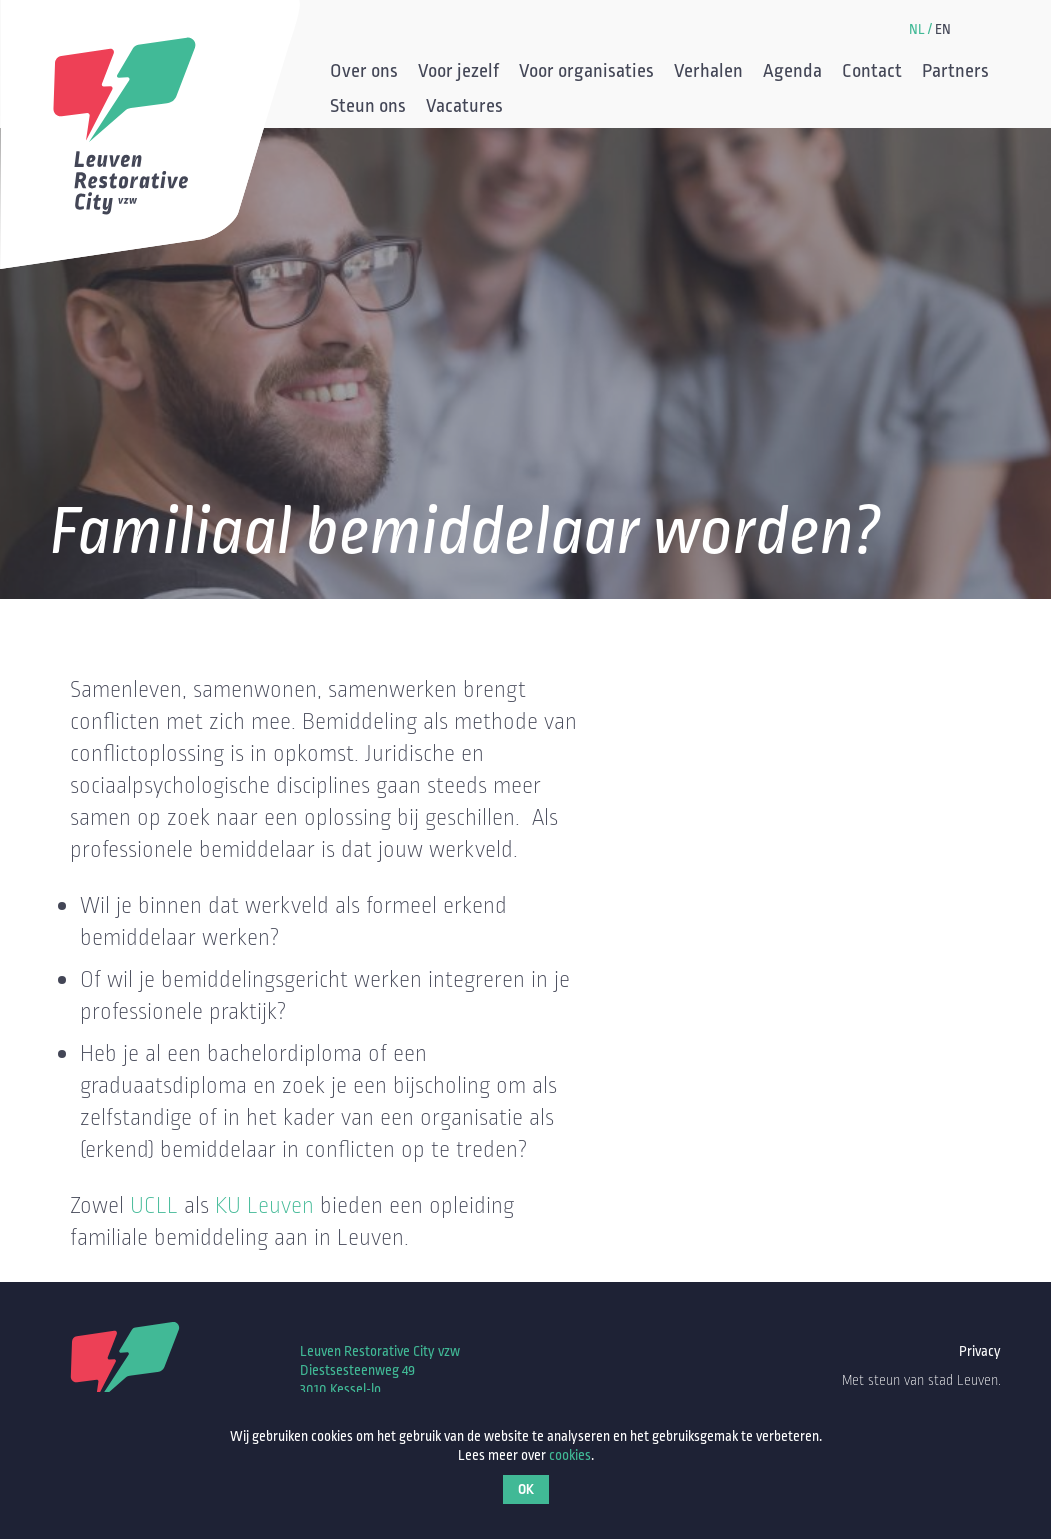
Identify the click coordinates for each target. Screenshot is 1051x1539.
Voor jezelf (458, 73)
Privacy (980, 1351)
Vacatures (464, 108)
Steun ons (368, 108)
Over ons (364, 73)
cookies (570, 1455)
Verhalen (708, 73)
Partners (955, 73)
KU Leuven (264, 1206)
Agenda (792, 73)
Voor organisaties (586, 73)
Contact (872, 73)
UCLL (154, 1206)
